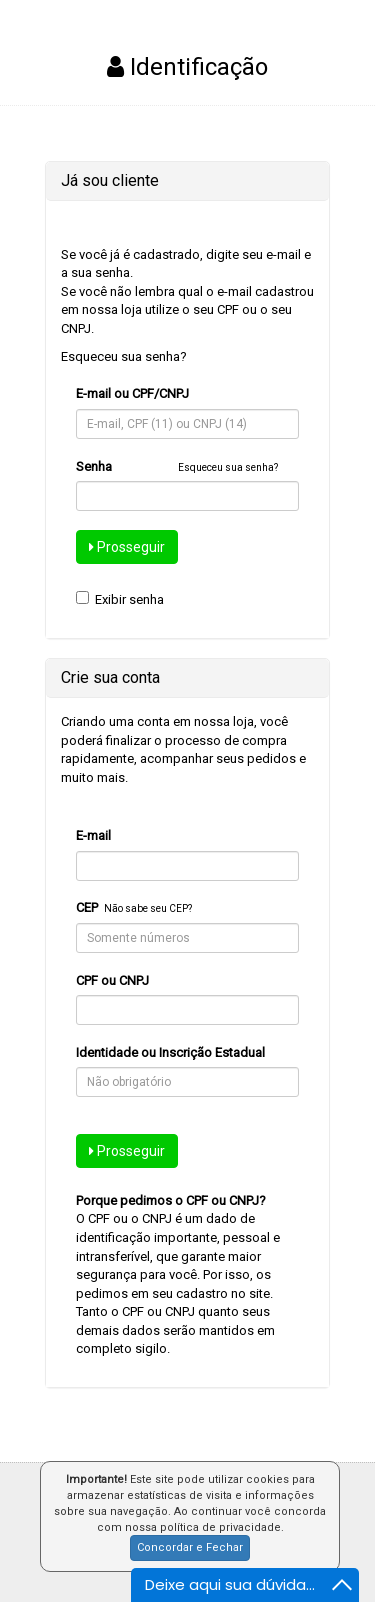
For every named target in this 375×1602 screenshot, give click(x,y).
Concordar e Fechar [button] (190, 1547)
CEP (87, 907)
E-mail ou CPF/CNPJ (132, 393)
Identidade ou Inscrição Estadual (170, 1052)
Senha (94, 466)
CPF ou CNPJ (112, 980)
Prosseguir (127, 547)
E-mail (93, 835)
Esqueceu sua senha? (124, 356)
